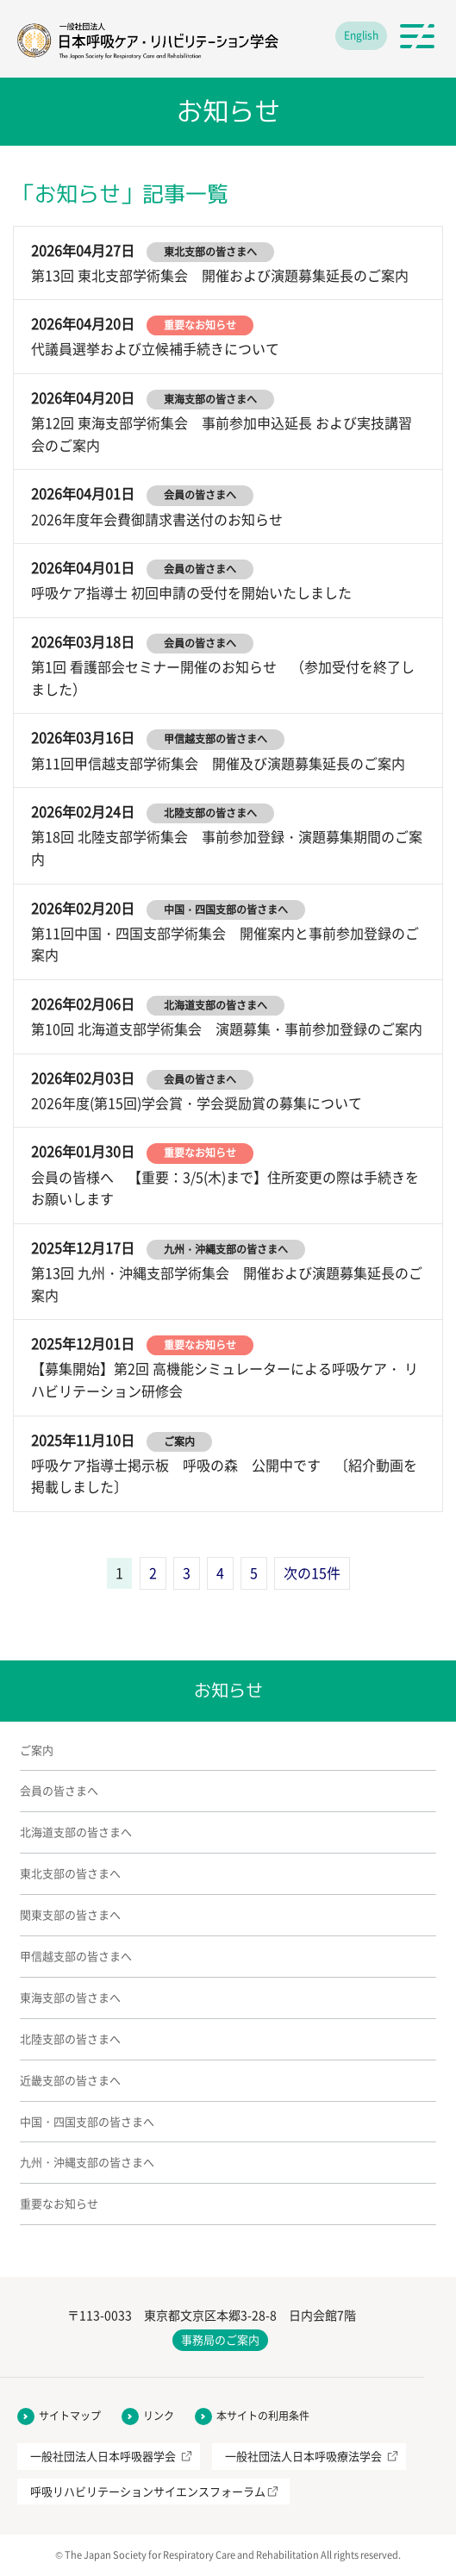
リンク (158, 2415)
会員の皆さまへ (59, 1790)
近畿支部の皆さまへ (70, 2080)
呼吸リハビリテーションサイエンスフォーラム (147, 2491)
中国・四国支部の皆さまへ (87, 2121)
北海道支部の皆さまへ (76, 1831)
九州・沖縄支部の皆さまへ (87, 2162)
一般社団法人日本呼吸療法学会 (303, 2456)
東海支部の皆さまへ (70, 1997)
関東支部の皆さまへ (70, 1914)
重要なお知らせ (59, 2203)
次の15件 (312, 1572)
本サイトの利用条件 (262, 2415)
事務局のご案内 (220, 2339)
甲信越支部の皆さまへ (76, 1956)
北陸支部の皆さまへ (70, 2038)
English (361, 35)
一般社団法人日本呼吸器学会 (103, 2456)
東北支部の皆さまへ (70, 1873)
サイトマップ (70, 2415)
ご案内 (36, 1749)
